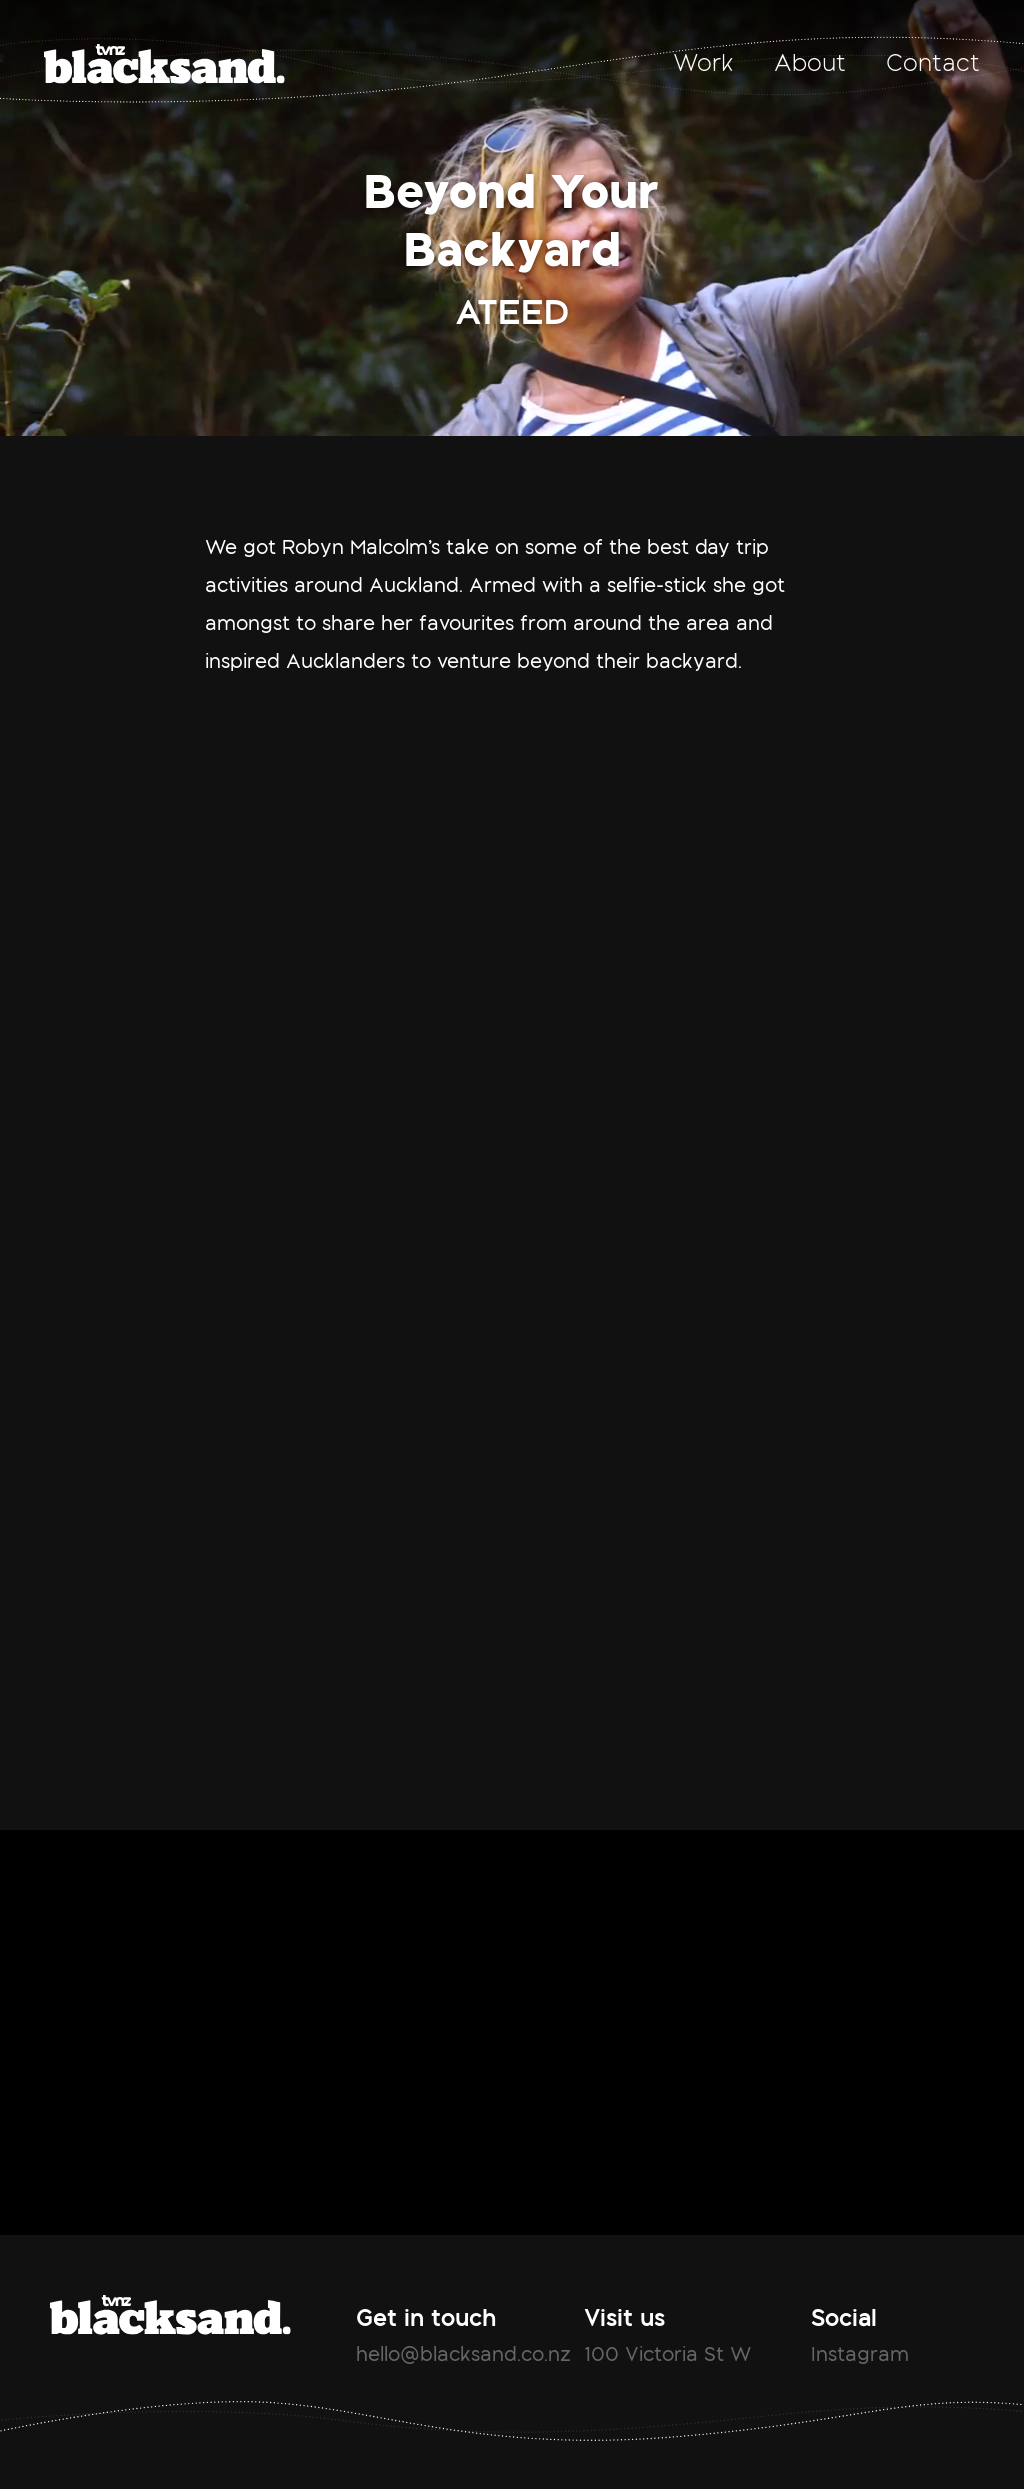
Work (703, 63)
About (810, 63)
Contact (933, 63)
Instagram (860, 2354)
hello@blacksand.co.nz (463, 2354)
